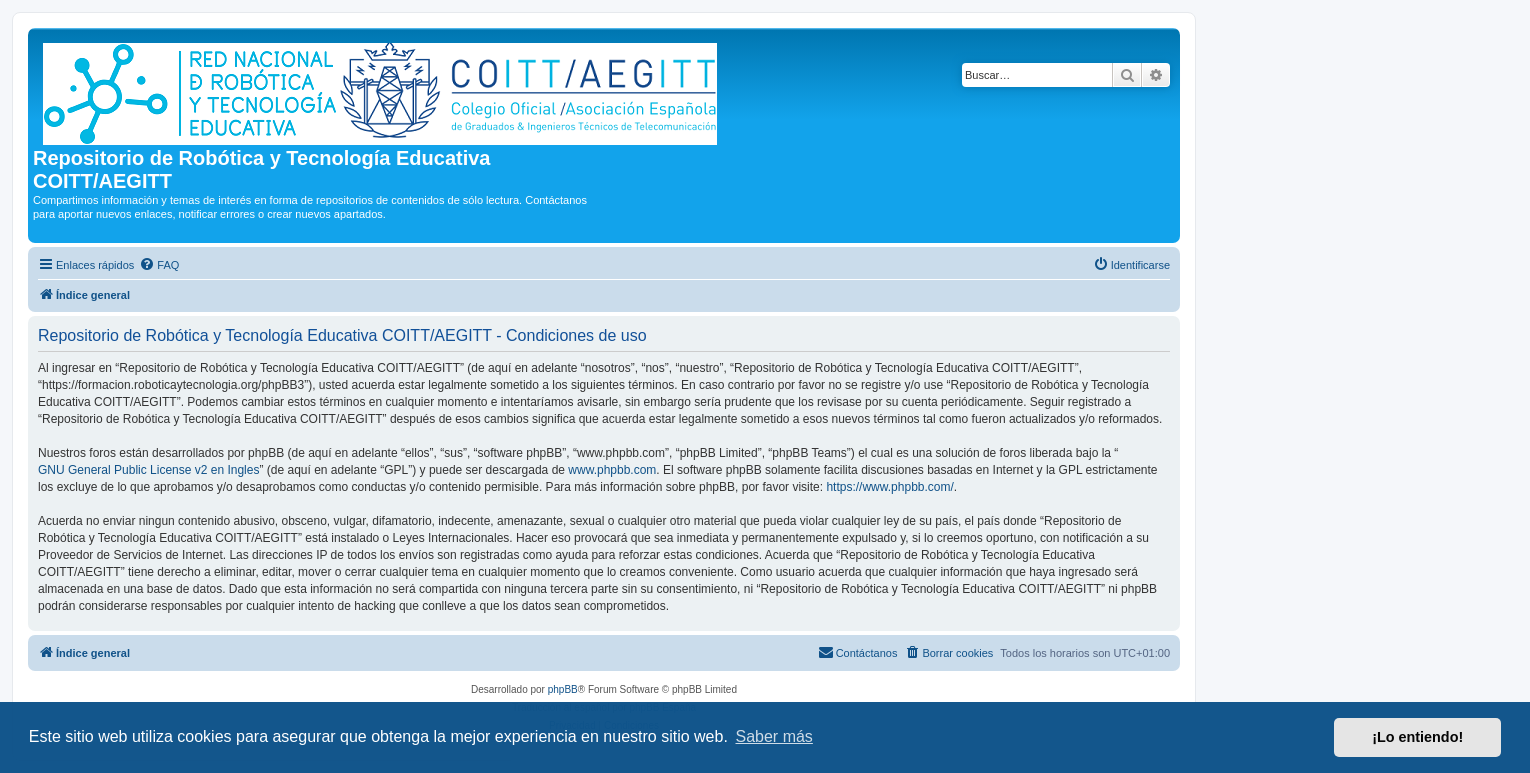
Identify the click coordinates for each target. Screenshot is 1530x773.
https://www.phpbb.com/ (889, 487)
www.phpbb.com (612, 470)
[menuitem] (159, 265)
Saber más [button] (774, 736)
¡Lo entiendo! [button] (1417, 737)
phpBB (563, 689)
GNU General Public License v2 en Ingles (148, 470)
